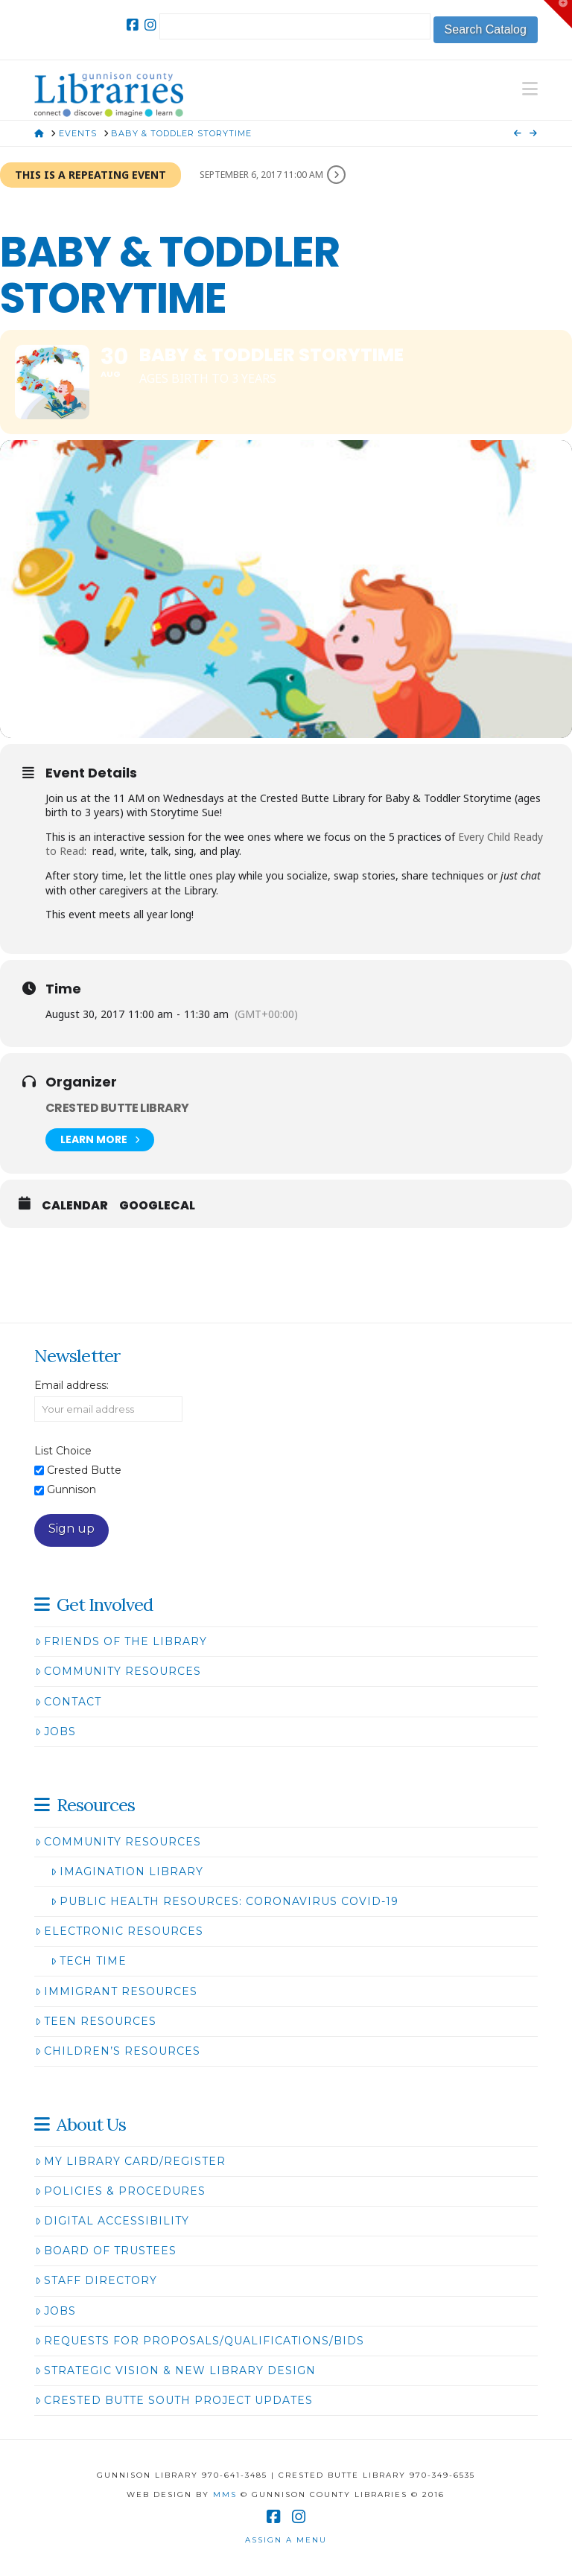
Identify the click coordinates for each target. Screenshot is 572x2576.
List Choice (63, 1450)
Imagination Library (127, 1871)
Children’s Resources (117, 2051)
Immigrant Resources (116, 1991)
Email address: (71, 1385)
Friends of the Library (121, 1641)
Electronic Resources (119, 1931)
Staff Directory (96, 2280)
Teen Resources (95, 2021)
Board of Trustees (106, 2250)
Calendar (75, 1205)
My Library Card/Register (130, 2161)
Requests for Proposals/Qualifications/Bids (199, 2340)
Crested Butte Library (117, 1107)
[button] (530, 89)
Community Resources (118, 1671)
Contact (68, 1701)
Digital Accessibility (112, 2220)
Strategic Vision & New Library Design (175, 2370)
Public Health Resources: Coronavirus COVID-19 (224, 1901)
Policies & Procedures (120, 2191)
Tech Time (89, 1961)
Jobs (55, 1731)
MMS (225, 2494)
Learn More (99, 1139)
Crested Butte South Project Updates (174, 2400)
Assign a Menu (286, 2540)
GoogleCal (157, 1205)
